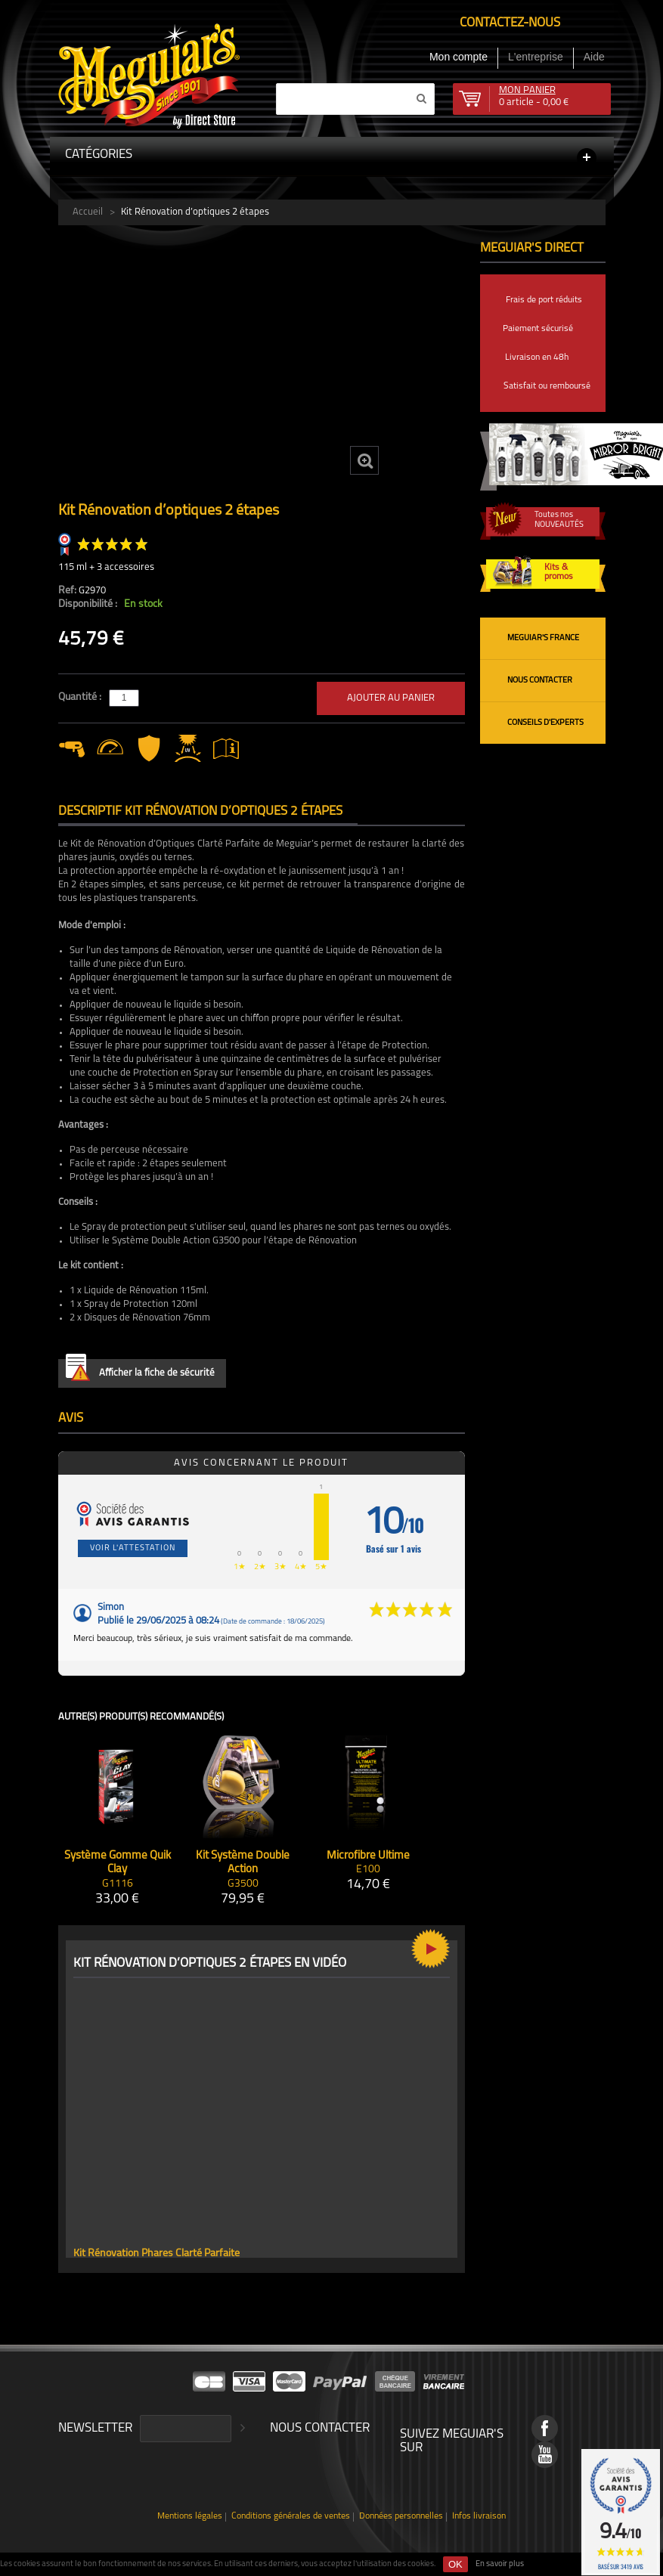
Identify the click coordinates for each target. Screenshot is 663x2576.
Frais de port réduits (544, 300)
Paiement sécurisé (538, 328)
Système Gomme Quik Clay (117, 1863)
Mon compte (458, 57)
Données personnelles (401, 2517)
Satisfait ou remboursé (546, 386)
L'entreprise (535, 57)
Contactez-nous (510, 23)
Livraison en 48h (537, 357)
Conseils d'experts (545, 723)
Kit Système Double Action (243, 1863)
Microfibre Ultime (368, 1856)
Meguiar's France (543, 638)
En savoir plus (500, 2564)
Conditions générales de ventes (290, 2517)
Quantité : (81, 697)
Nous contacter (539, 681)
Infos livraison (479, 2517)
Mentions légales (189, 2517)
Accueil (88, 212)
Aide (594, 57)
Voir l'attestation (132, 1548)
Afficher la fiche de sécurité (140, 1370)
